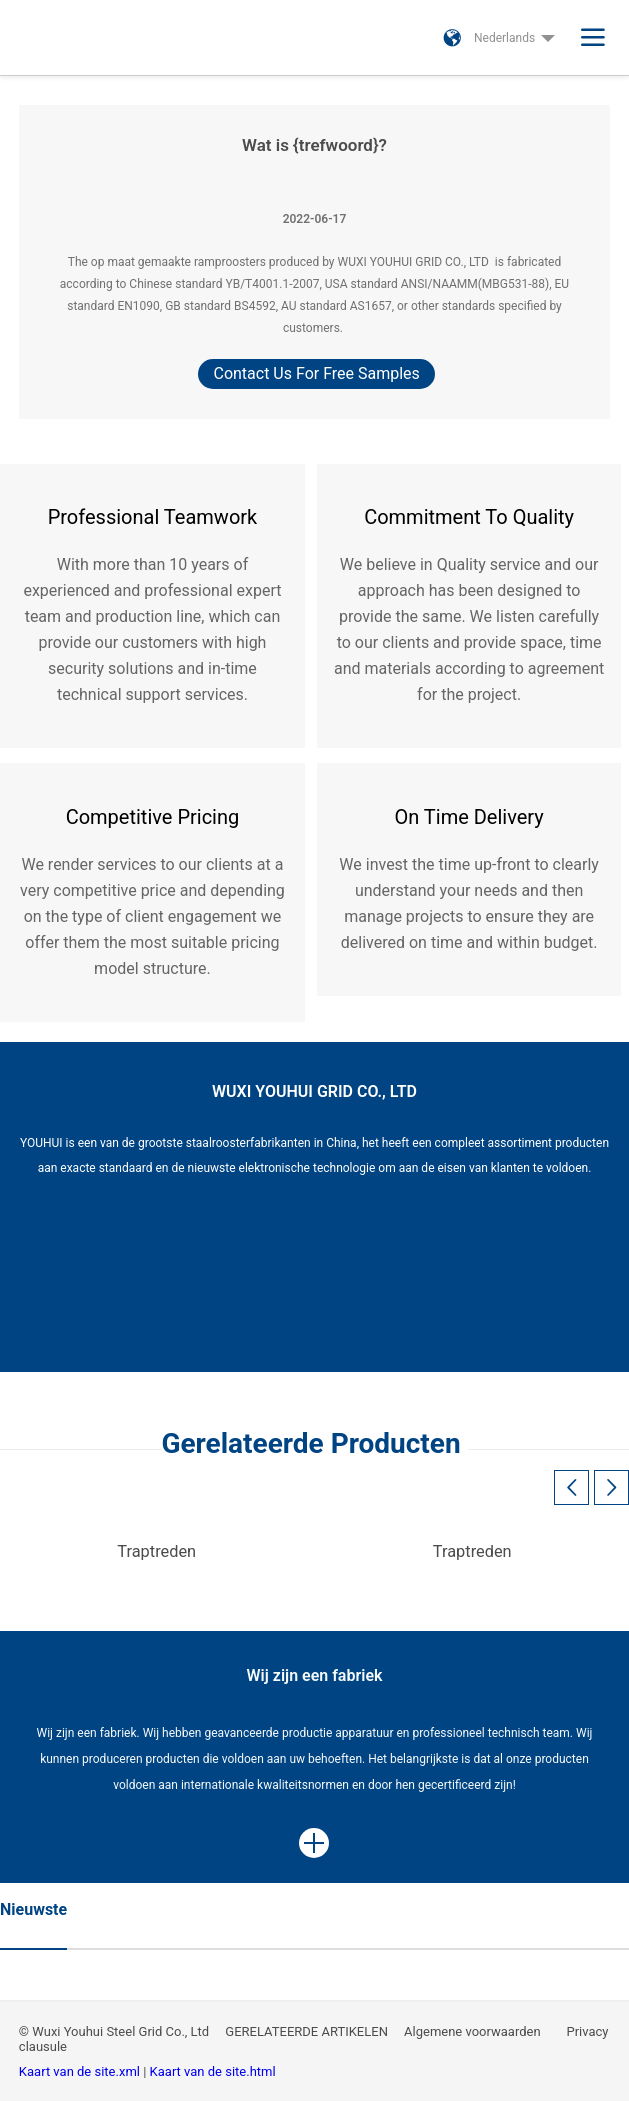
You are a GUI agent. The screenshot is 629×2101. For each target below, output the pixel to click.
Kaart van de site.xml (81, 2071)
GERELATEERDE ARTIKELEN (306, 2031)
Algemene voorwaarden (474, 2031)
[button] (611, 1487)
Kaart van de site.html (213, 2071)
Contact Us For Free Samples (316, 373)
